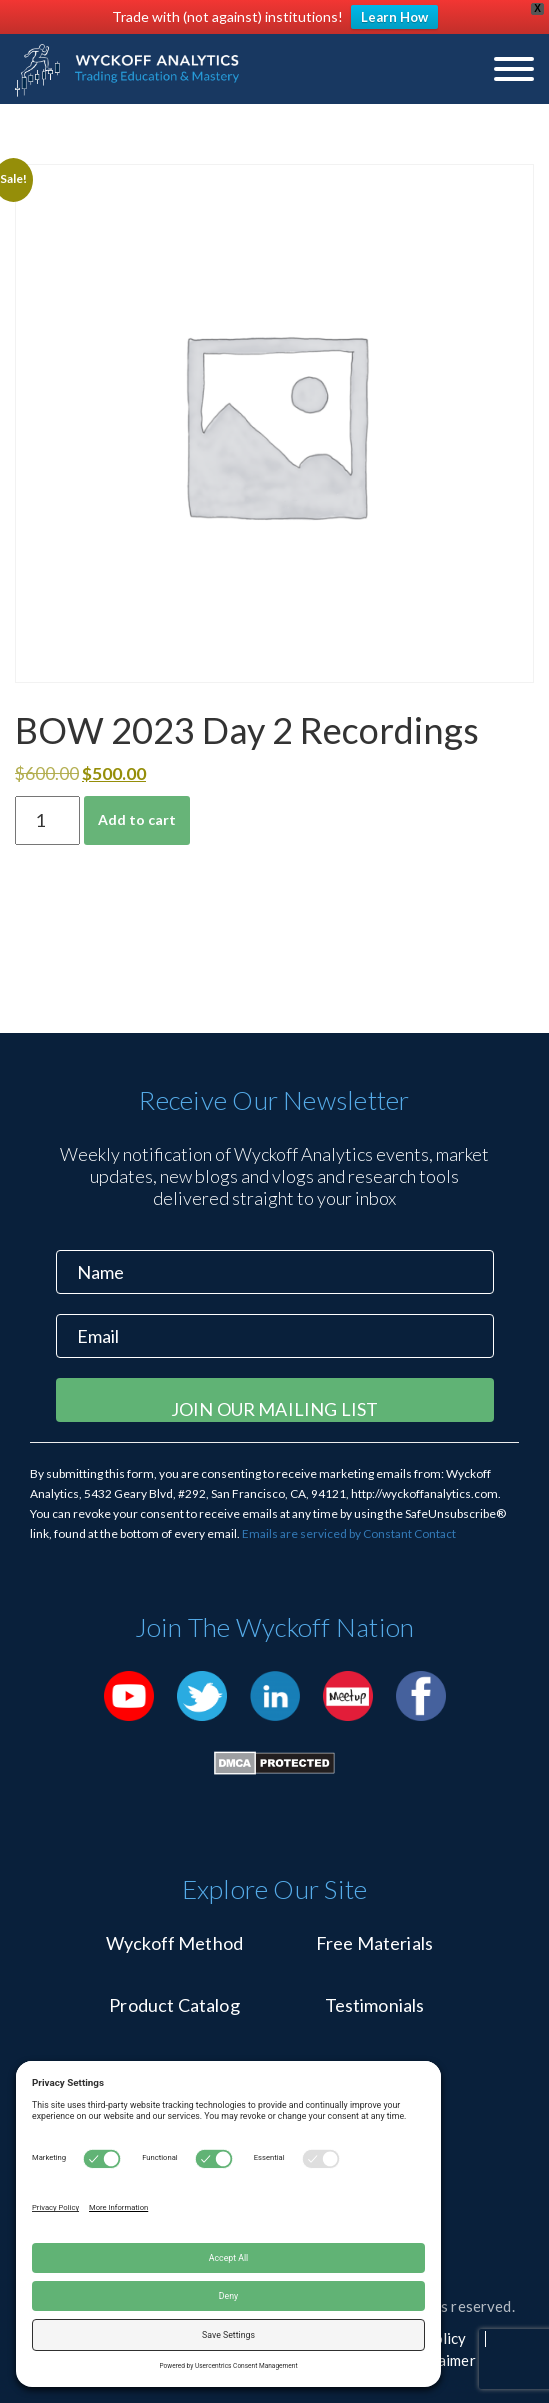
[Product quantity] (47, 821)
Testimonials (375, 2005)
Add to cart (137, 819)
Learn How (394, 17)
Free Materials (374, 1943)
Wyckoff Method (174, 1943)
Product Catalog (174, 2005)
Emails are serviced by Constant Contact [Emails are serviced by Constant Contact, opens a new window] (349, 1533)
